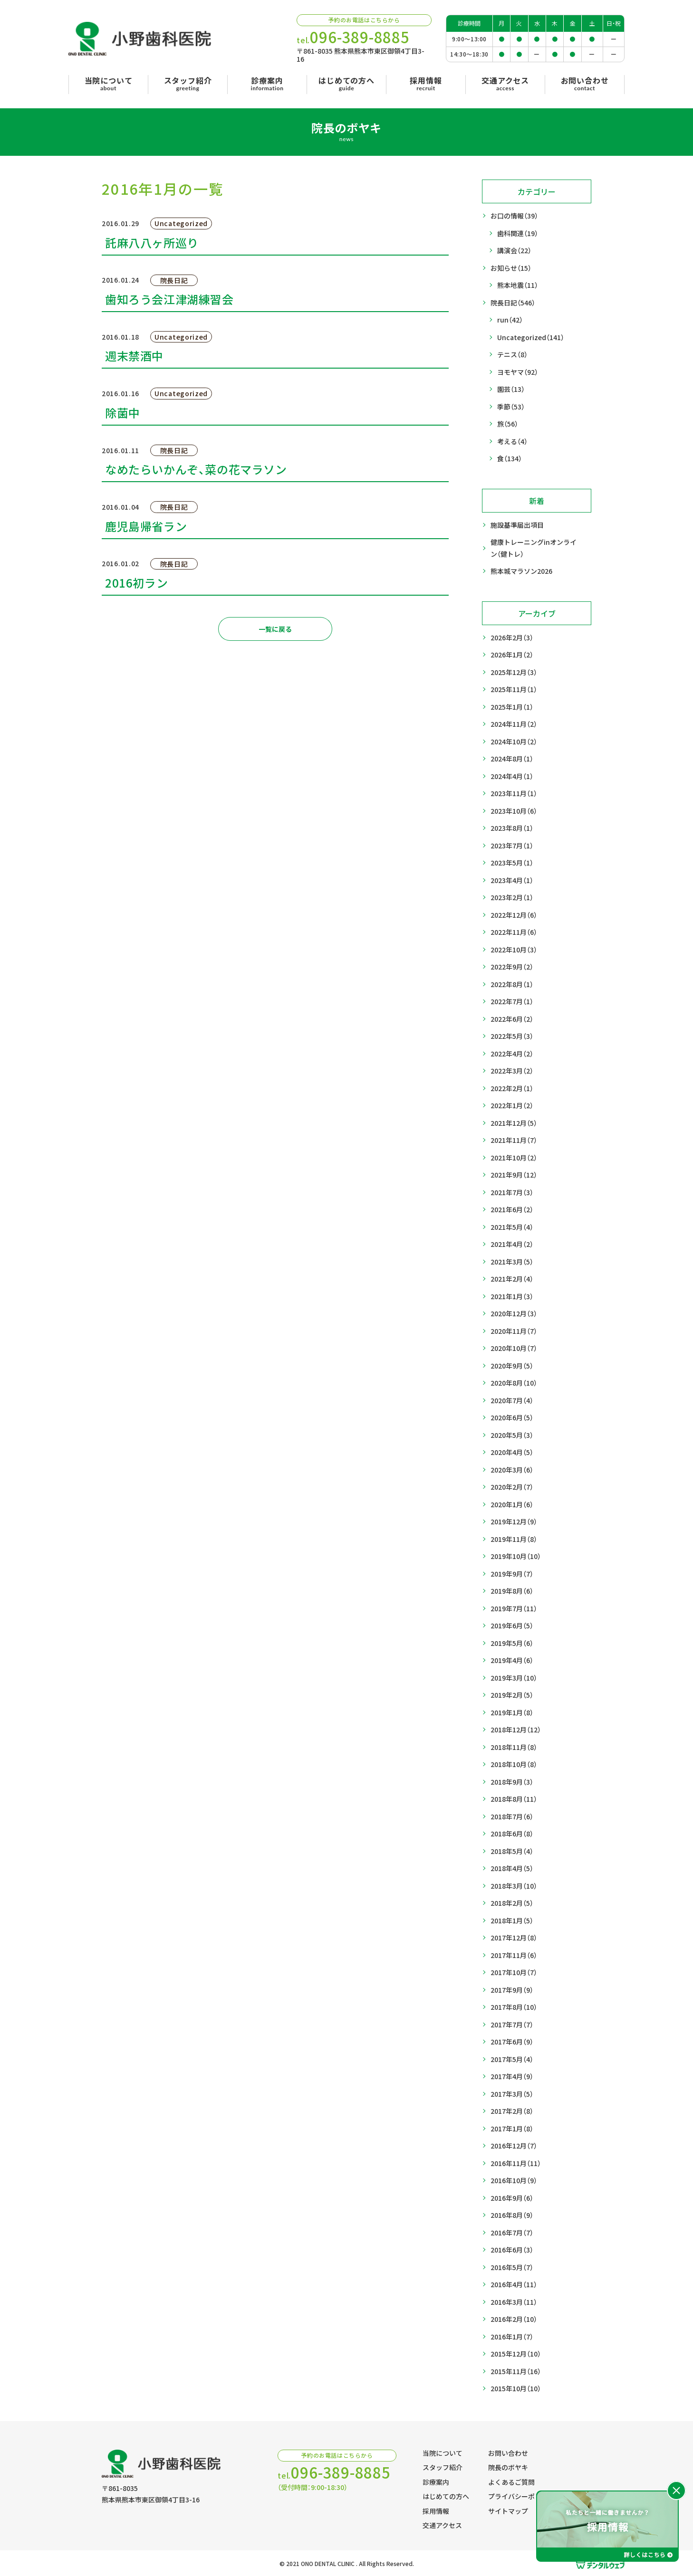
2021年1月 (512, 1296)
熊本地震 (517, 285)
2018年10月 (514, 1764)
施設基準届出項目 (517, 525)
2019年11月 (514, 1539)
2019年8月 (512, 1591)
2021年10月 (514, 1158)
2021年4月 (512, 1244)
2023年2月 (512, 897)
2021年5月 (512, 1227)
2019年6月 (512, 1626)
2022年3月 (512, 1071)
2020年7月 (512, 1401)
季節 (511, 407)
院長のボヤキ (508, 2467)
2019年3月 (514, 1678)
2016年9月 (512, 2198)
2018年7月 (512, 1817)
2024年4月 (512, 776)
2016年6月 (512, 2250)
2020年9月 (512, 1366)
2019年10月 (516, 1556)
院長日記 (513, 303)
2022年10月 (514, 950)
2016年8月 (512, 2215)
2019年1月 (512, 1713)
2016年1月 (512, 2337)
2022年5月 (512, 1036)
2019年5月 (512, 1643)
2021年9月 (514, 1175)
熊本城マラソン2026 (521, 571)
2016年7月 (512, 2233)
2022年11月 (514, 932)
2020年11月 (514, 1331)
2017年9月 (512, 1990)
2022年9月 (512, 967)
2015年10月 (516, 2389)
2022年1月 (512, 1106)
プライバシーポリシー (521, 2496)
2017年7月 (512, 2025)
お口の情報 (514, 216)
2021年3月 (512, 1262)
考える (512, 441)
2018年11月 (514, 1747)
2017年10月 (514, 1972)
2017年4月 (512, 2076)
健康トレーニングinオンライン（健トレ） (534, 548)
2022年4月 (512, 1054)
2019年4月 (512, 1660)
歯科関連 (517, 233)
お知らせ (511, 268)
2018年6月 (512, 1834)
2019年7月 (514, 1609)
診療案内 (436, 2482)
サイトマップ (508, 2511)
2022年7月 (512, 1002)
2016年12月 (514, 2146)
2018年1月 (512, 1921)
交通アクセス (442, 2525)
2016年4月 (514, 2285)
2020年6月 (512, 1418)
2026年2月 (512, 638)
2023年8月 (512, 828)
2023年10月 (514, 811)
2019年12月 (514, 1522)
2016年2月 (514, 2319)
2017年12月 (514, 1938)
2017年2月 (512, 2111)
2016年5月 (512, 2267)
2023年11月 (514, 793)
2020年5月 (512, 1435)
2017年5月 (512, 2059)
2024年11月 (514, 724)
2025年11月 (514, 689)
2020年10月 (514, 1348)
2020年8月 (514, 1383)
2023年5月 (512, 863)
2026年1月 (512, 655)
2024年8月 (512, 759)
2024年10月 (514, 742)
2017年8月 (514, 2007)
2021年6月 (512, 1210)
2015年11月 (516, 2371)
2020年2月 (512, 1487)
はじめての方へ (446, 2496)
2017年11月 (514, 1955)
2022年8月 (512, 984)
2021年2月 (512, 1279)
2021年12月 (514, 1123)
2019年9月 (512, 1574)
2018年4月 (512, 1868)
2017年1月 (512, 2129)
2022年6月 (512, 1019)
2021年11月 (514, 1140)
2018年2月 (512, 1903)
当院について (442, 2453)
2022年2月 (512, 1088)
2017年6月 (512, 2042)
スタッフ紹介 (442, 2467)
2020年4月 (512, 1452)
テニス (512, 355)
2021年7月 (512, 1192)
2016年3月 (514, 2302)
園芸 (511, 389)
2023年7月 (512, 846)
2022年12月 (514, 915)
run (510, 320)
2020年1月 (512, 1505)
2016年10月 (514, 2180)
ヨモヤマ (517, 372)
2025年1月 (512, 707)
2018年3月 (514, 1886)
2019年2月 (512, 1695)
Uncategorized (530, 337)
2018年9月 (512, 1782)
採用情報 (436, 2511)
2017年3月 (512, 2094)
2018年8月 (514, 1799)
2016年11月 (516, 2163)
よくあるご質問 (511, 2482)
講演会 (514, 251)
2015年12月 (516, 2354)
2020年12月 (514, 1314)
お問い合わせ (508, 2453)
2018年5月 (512, 1851)
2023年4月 (512, 880)
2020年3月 (512, 1470)
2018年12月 (516, 1730)
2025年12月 (514, 672)
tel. (353, 37)
